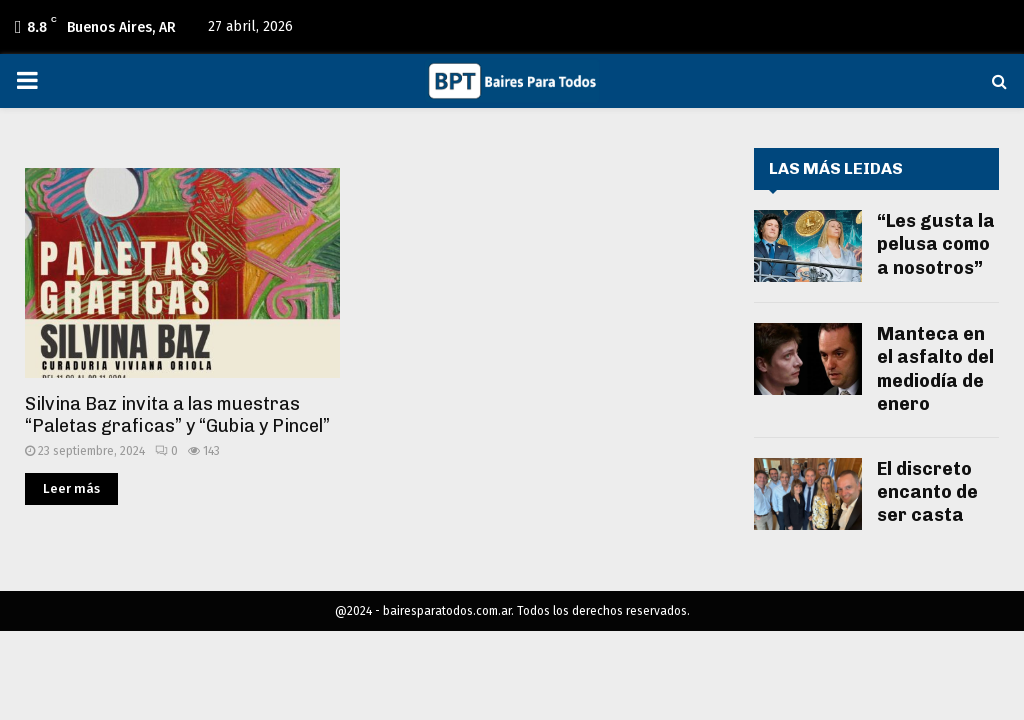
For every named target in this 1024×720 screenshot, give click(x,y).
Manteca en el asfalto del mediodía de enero (935, 369)
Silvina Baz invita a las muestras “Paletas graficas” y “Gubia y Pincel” (177, 415)
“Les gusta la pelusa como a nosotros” (936, 244)
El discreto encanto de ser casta (927, 492)
